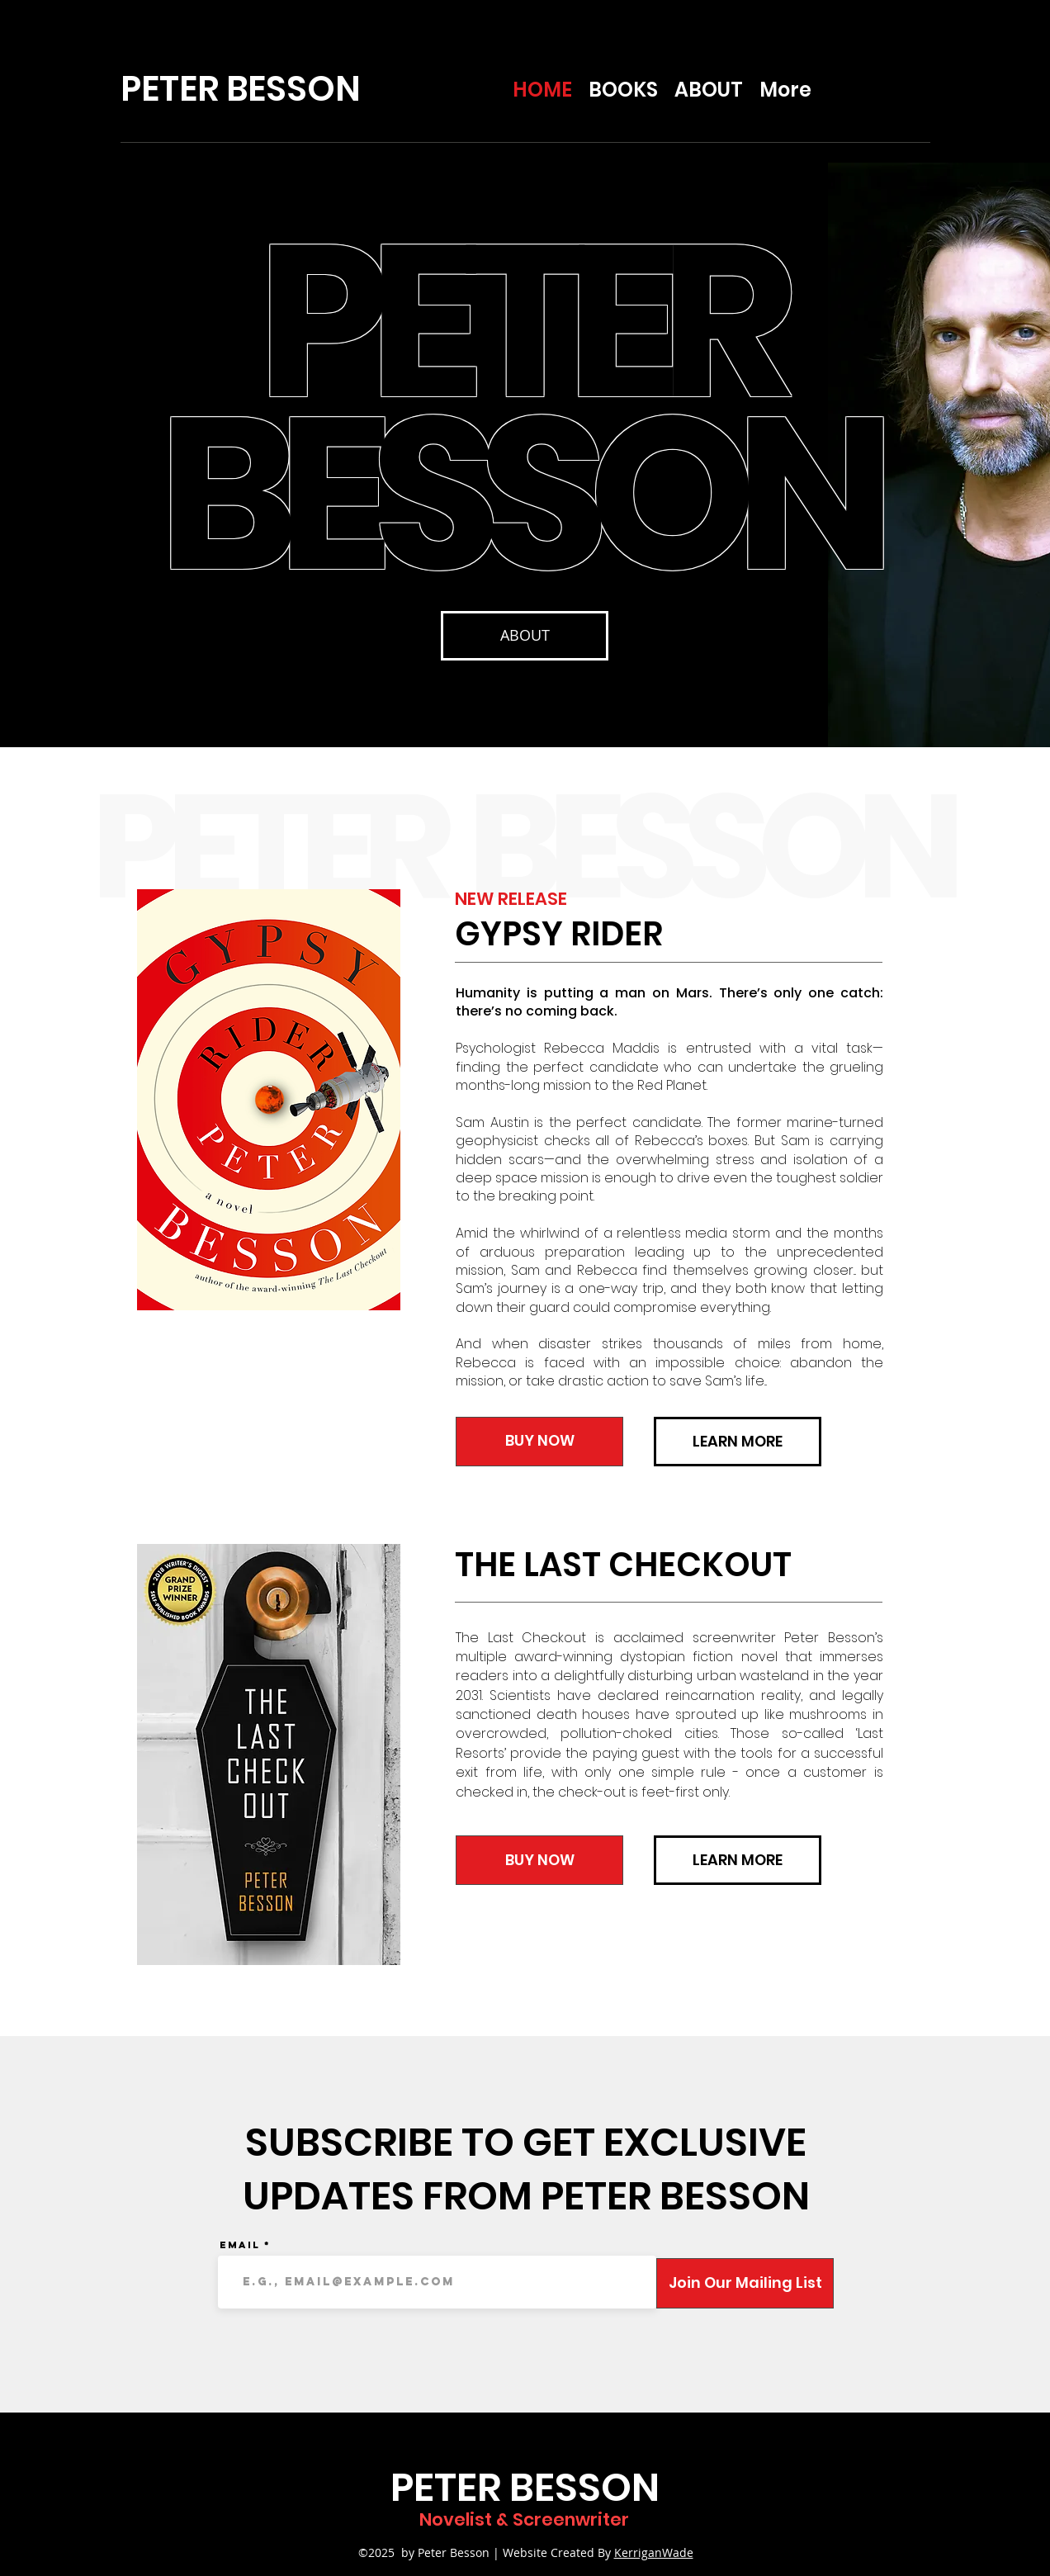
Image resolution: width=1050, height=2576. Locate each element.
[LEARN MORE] (737, 1441)
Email (240, 2245)
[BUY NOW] (539, 1441)
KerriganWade (653, 2552)
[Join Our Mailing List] (745, 2283)
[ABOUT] (524, 636)
